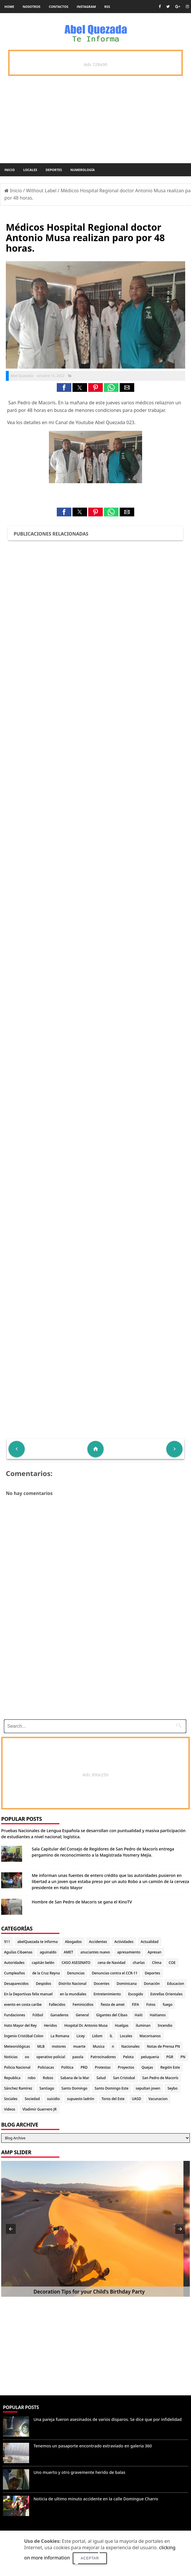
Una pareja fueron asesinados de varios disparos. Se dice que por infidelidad (107, 2419)
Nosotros (31, 6)
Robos (48, 2077)
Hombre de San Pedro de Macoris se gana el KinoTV (82, 1902)
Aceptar (90, 2558)
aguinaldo (48, 1952)
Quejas (147, 2067)
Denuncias (75, 1973)
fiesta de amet (113, 2004)
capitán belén (43, 1962)
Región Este (170, 2067)
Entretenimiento (107, 1994)
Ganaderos (59, 2015)
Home (9, 6)
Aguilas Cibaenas (18, 1952)
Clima (156, 1962)
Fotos (150, 2004)
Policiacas (46, 2067)
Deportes (54, 170)
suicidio (53, 2098)
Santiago (46, 2088)
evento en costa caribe (23, 2004)
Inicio (9, 170)
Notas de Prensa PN (163, 2046)
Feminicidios (82, 2004)
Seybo (172, 2088)
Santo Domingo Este (111, 2088)
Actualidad (149, 1941)
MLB (41, 2046)
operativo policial (50, 2056)
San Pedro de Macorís (160, 2077)
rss (107, 6)
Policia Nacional (17, 2067)
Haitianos (158, 2015)
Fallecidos (57, 2004)
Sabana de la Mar (75, 2077)
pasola (77, 2056)
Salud (101, 2077)
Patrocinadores (103, 2056)
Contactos (58, 6)
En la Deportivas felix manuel (28, 1994)
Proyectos (126, 2067)
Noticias (10, 2056)
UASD (136, 2098)
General (82, 2015)
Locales (30, 170)
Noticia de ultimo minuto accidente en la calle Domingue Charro (95, 2499)
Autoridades (14, 1962)
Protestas (103, 2067)
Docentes (101, 1983)
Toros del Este (113, 2098)
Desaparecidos (16, 1983)
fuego (167, 2004)
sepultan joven (148, 2088)
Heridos (50, 2025)
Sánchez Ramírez (18, 2088)
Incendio (165, 2025)
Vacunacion (158, 2098)
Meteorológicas (17, 2046)
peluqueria (150, 2056)
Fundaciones (14, 2015)
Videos (9, 2109)
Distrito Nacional (72, 1983)
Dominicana (127, 1983)
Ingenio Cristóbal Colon (23, 2035)
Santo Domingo (74, 2088)
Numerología (82, 170)
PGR (169, 2056)
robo (32, 2077)
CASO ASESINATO (76, 1962)
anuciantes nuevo (95, 1952)
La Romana (60, 2035)
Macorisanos (150, 2035)
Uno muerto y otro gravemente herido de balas (79, 2472)
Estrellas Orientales (166, 1994)
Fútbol (37, 2015)
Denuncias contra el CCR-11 (114, 1973)
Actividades (124, 1941)
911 (7, 1941)
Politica (67, 2067)
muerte (79, 2046)
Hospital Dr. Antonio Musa (86, 2025)
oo (27, 2056)
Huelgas (121, 2025)
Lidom (97, 2035)
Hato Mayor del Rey (20, 2025)
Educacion (175, 1983)
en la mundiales (73, 1994)
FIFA (135, 2004)
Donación (152, 1983)
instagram (86, 6)
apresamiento (128, 1952)
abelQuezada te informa (37, 1941)
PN (183, 2056)
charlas (139, 1962)
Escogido (135, 1994)
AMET (68, 1952)
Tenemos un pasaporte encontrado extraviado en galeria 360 (92, 2446)
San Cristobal (124, 2077)
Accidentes (98, 1941)
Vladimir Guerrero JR (39, 2109)
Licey (81, 2035)
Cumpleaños (14, 1973)
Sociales (10, 2098)
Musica (99, 2046)
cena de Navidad (111, 1962)
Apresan (154, 1952)
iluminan (143, 2025)
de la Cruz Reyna (46, 1973)
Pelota (128, 2056)
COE (172, 1962)
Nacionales (130, 2046)
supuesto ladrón (80, 2098)
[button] (64, 387)
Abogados (73, 1941)
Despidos (43, 1983)
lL (111, 2035)
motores (59, 2046)
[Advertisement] (95, 1674)
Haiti (139, 2015)
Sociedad (32, 2098)
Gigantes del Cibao (111, 2015)
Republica (12, 2077)
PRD (84, 2067)
